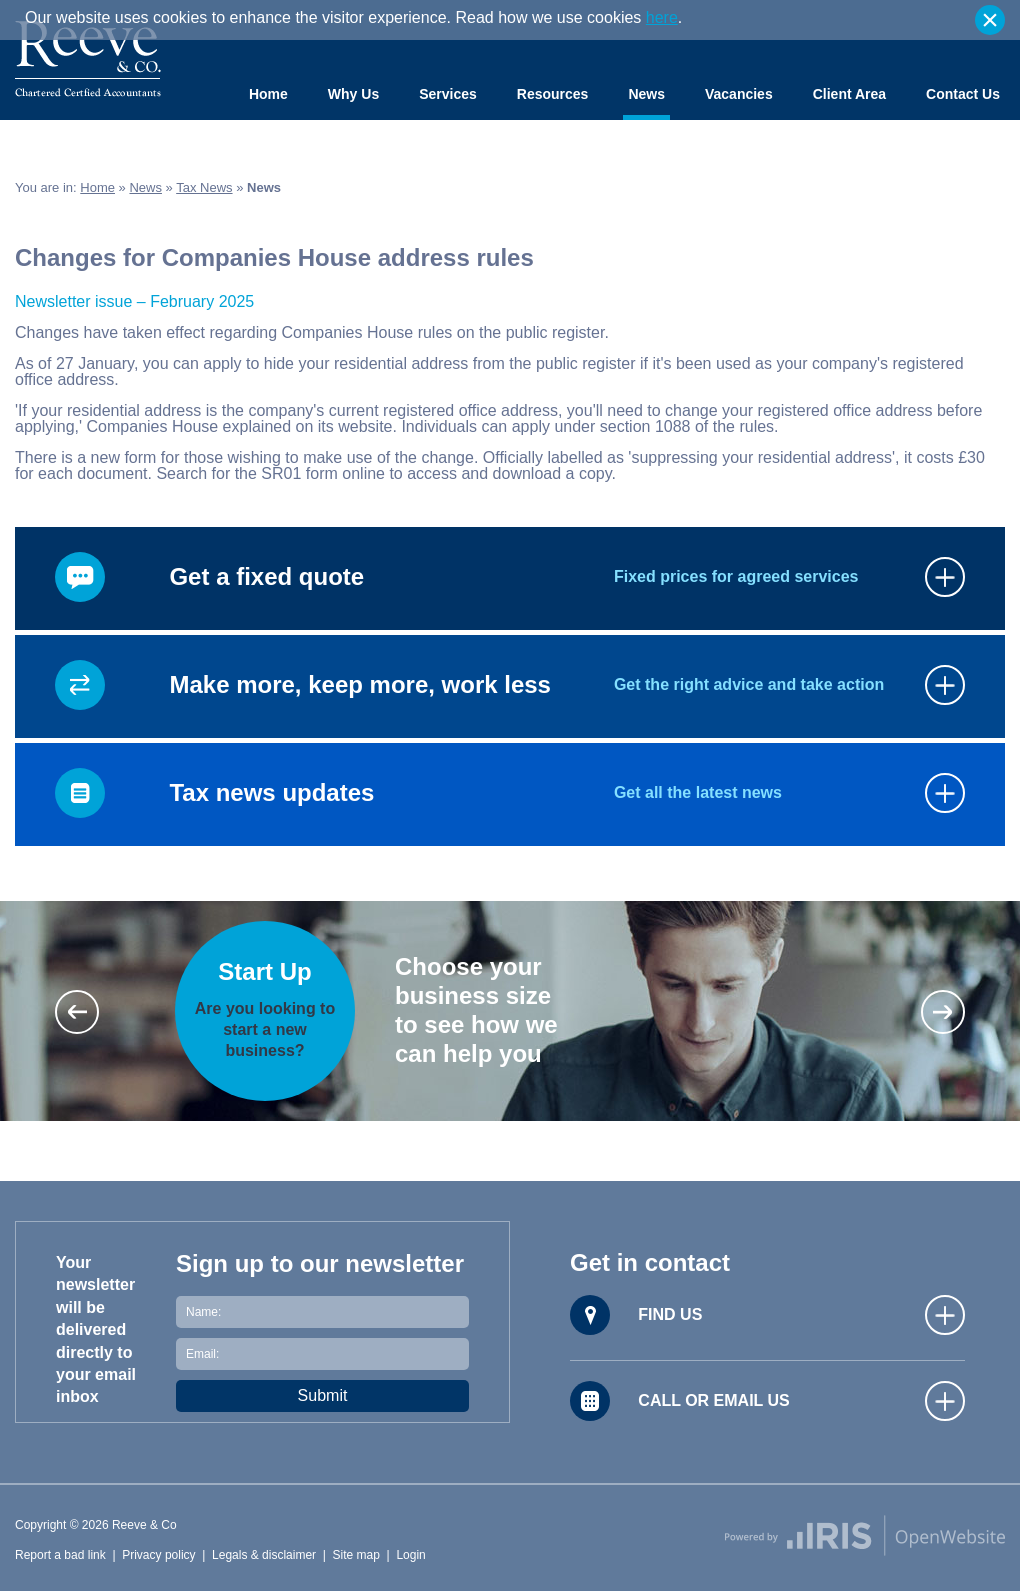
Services (448, 94)
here (662, 17)
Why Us (353, 94)
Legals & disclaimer (264, 1555)
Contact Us (963, 94)
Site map (356, 1555)
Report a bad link (60, 1555)
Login (410, 1555)
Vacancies (739, 94)
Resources (553, 94)
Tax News (204, 187)
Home (268, 94)
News (646, 94)
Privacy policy (158, 1555)
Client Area (849, 94)
